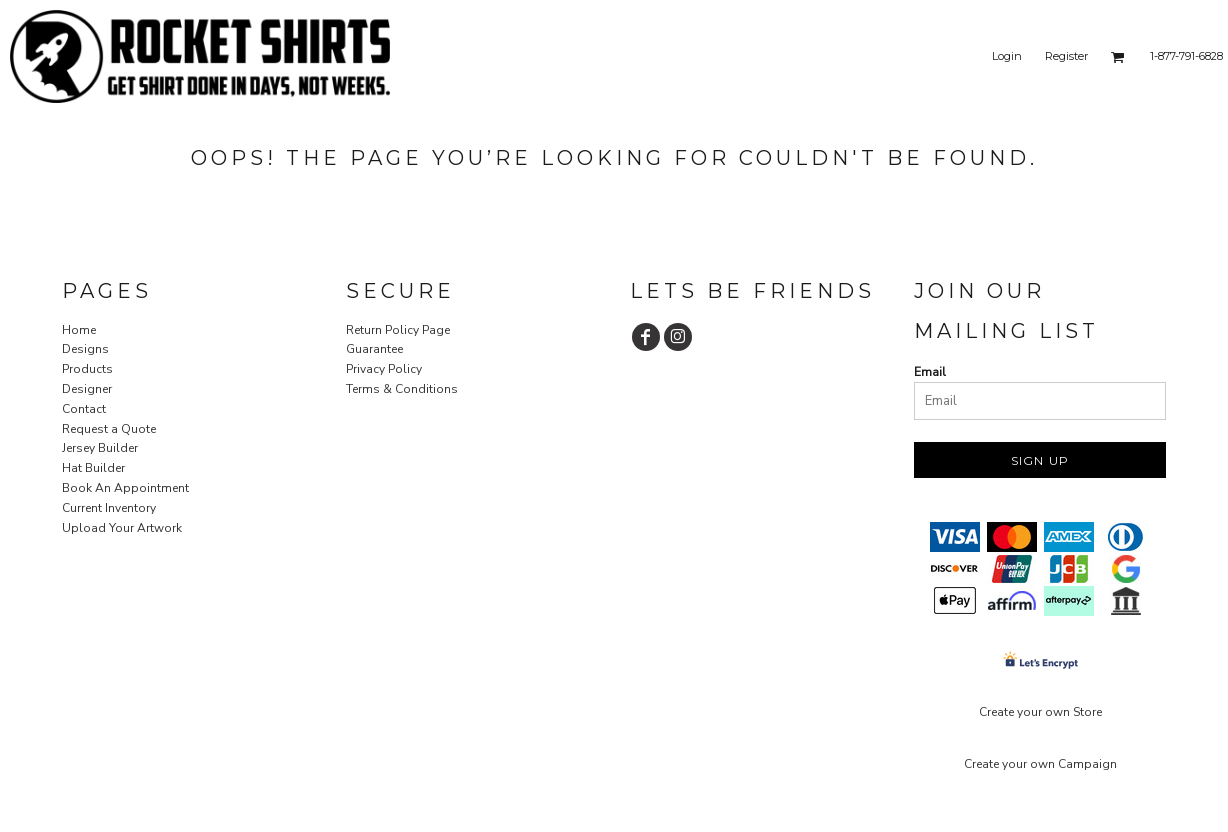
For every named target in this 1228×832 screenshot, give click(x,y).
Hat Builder (93, 468)
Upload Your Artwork (122, 528)
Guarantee (374, 349)
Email (930, 372)
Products (87, 369)
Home (79, 330)
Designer (87, 389)
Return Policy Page (398, 330)
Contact (84, 409)
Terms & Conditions (402, 389)
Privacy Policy (384, 369)
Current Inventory (109, 508)
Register (1066, 56)
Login (1007, 56)
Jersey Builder (100, 448)
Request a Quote (109, 429)
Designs (85, 349)
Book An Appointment (125, 488)
